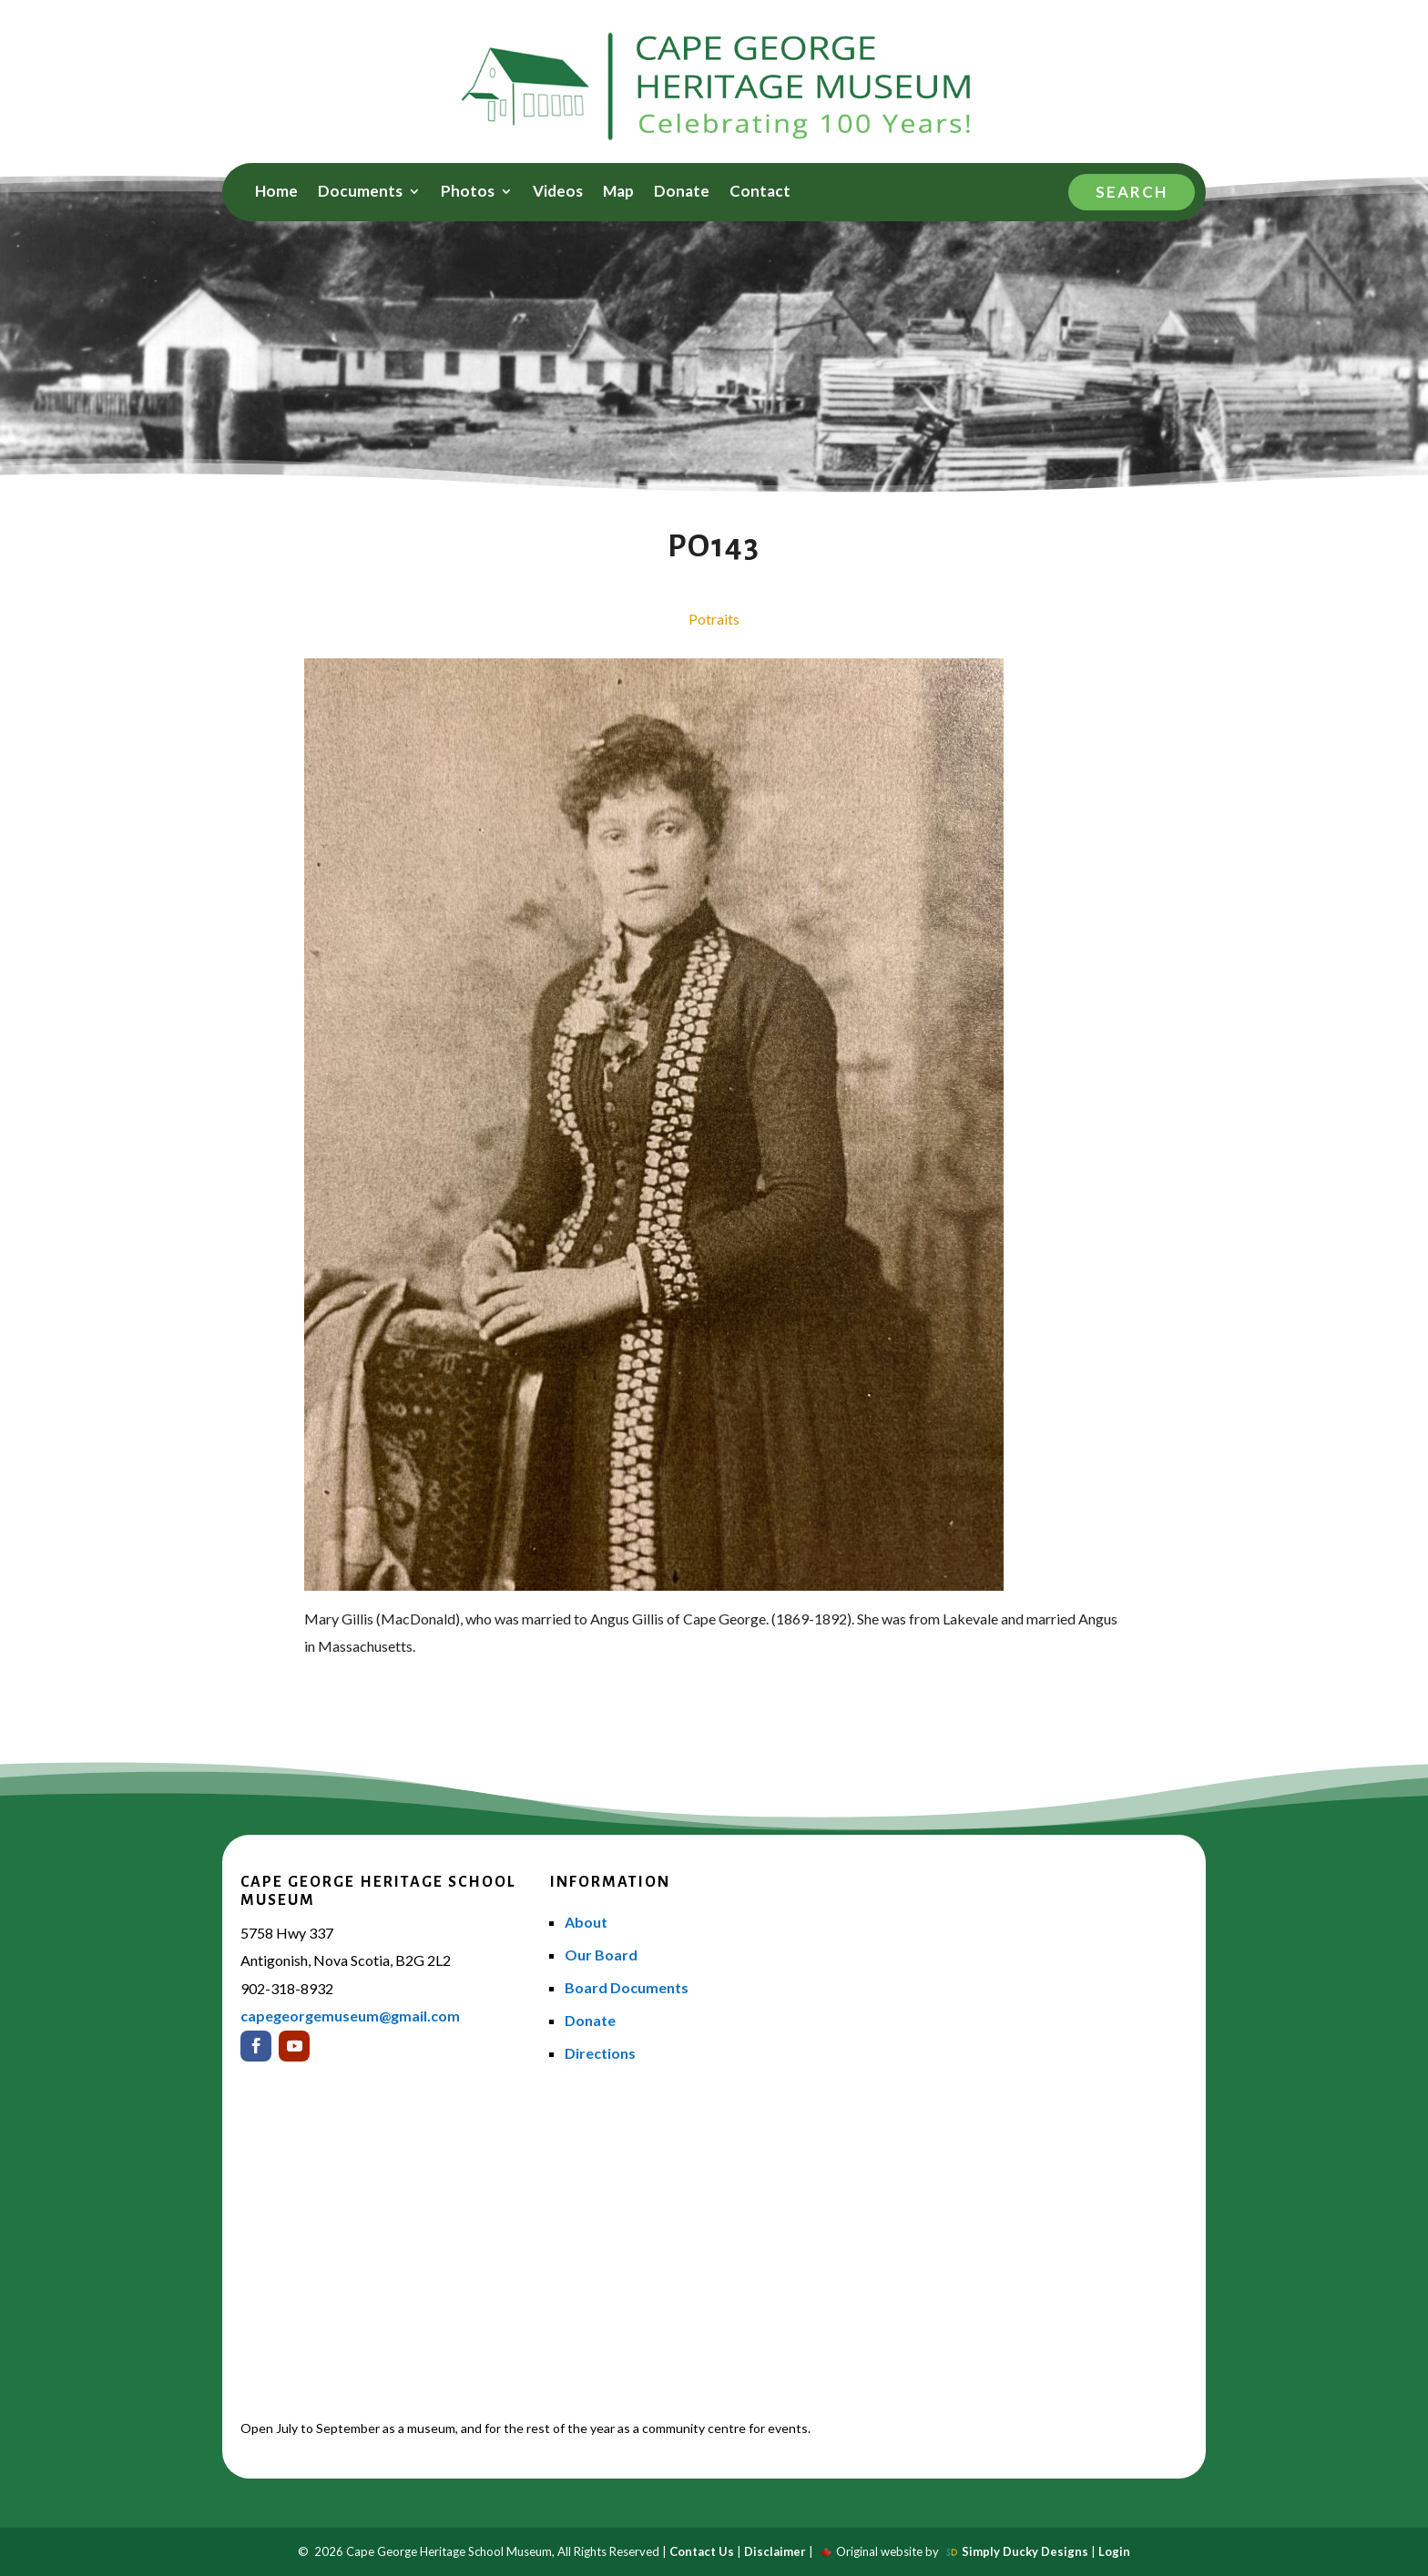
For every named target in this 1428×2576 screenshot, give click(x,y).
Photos (468, 192)
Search (1132, 191)
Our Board (601, 1954)
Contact (759, 192)
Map (618, 192)
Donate (681, 192)
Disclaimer (775, 2551)
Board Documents (626, 1987)
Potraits (714, 618)
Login (1114, 2551)
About (586, 1921)
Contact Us (701, 2551)
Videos (558, 192)
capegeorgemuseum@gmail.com (350, 2015)
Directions (600, 2053)
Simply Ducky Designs (1025, 2551)
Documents (360, 192)
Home (276, 192)
